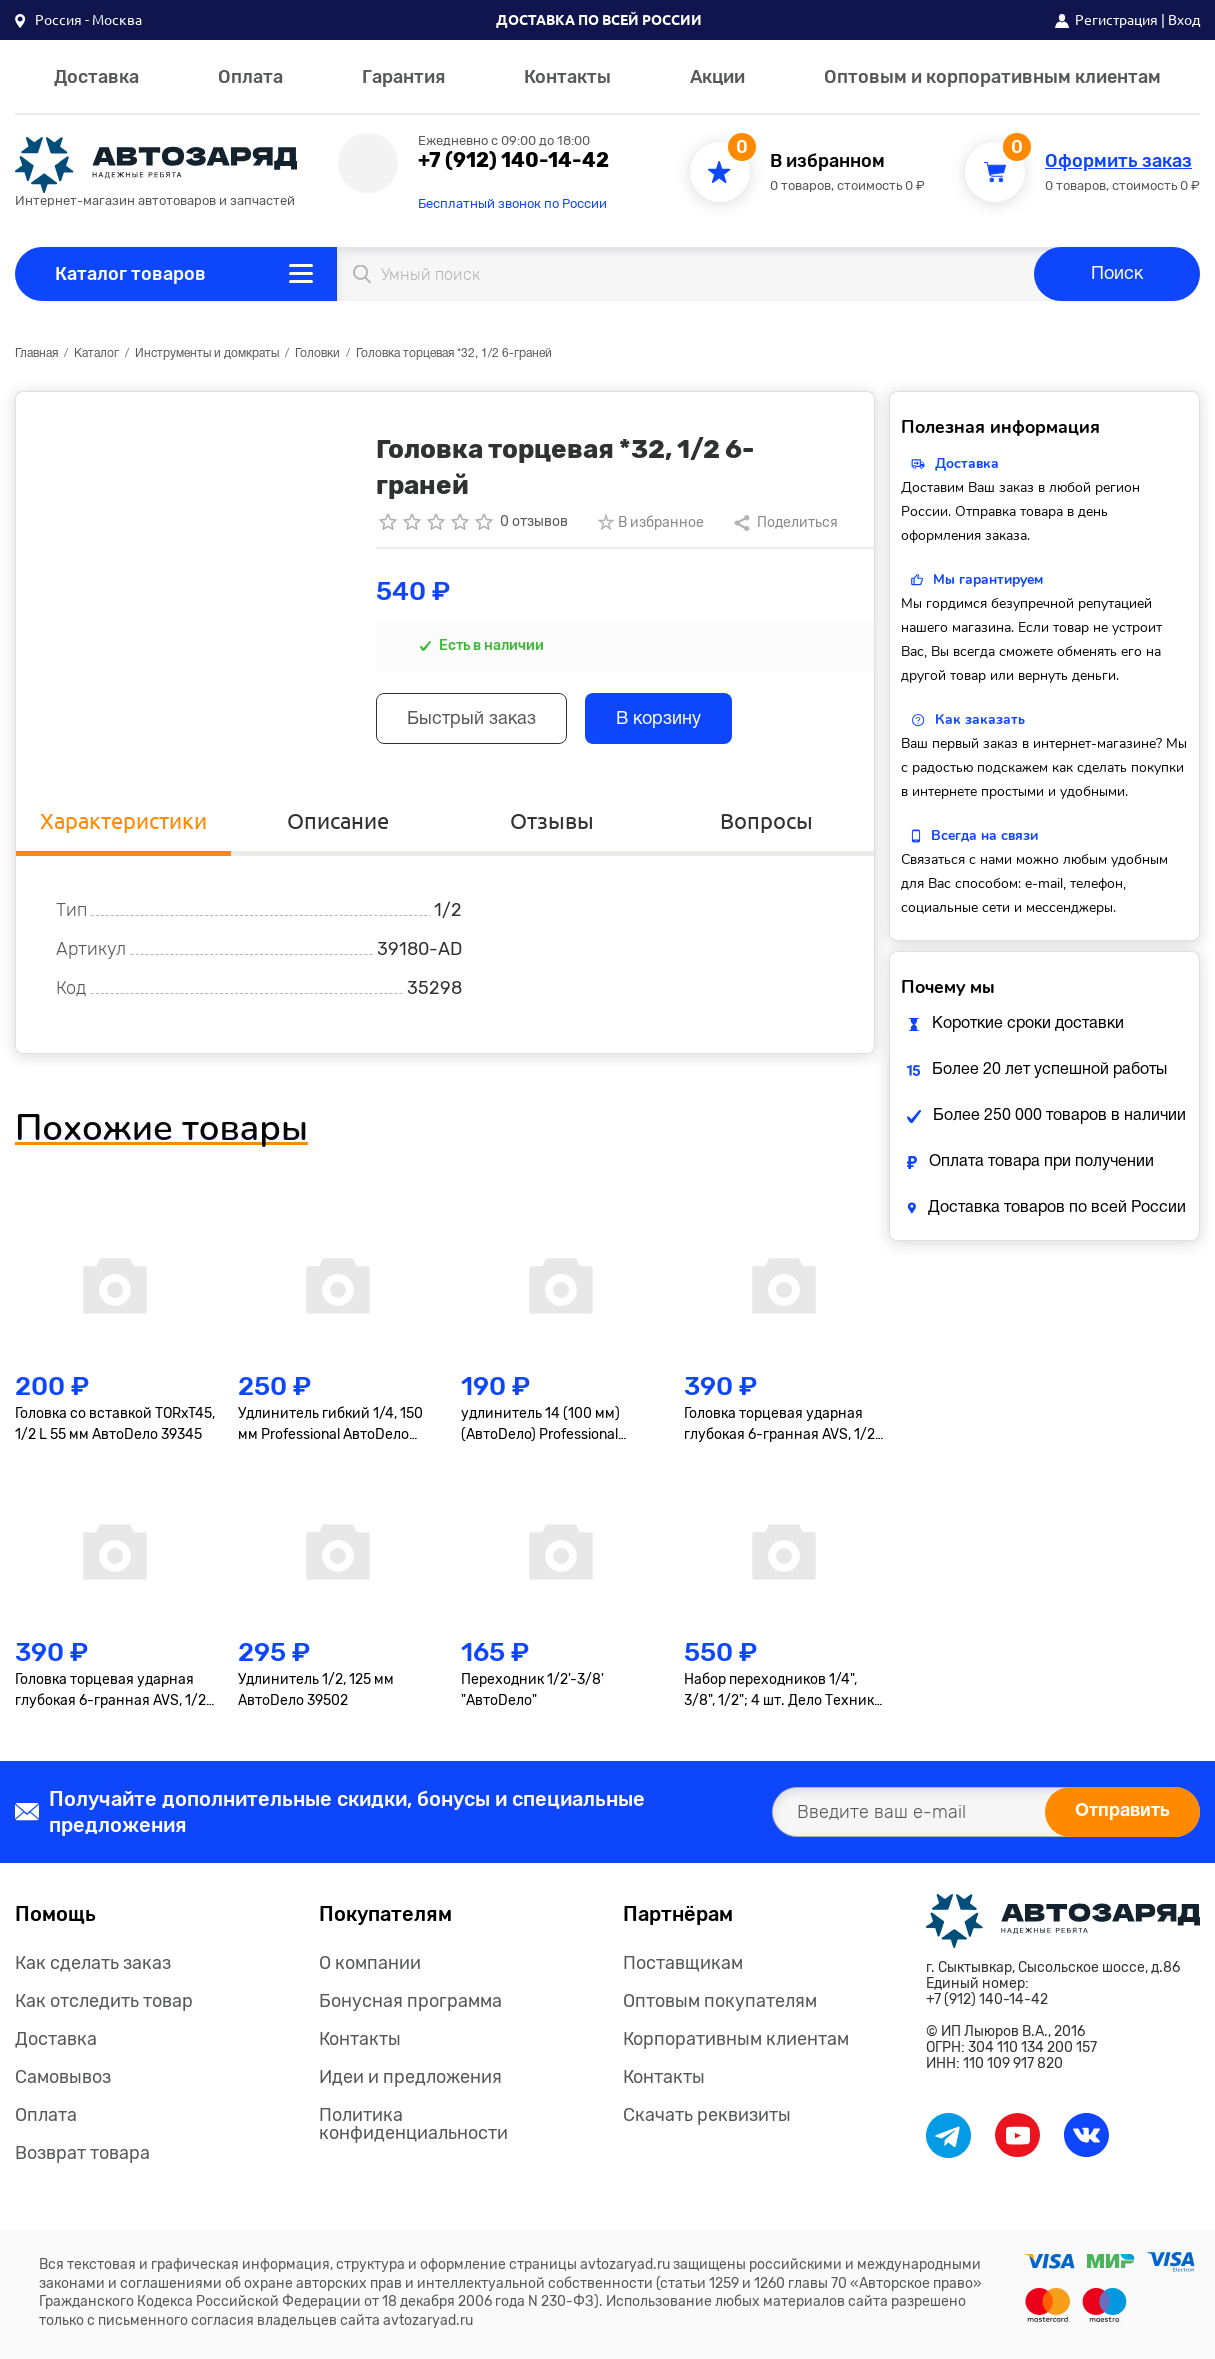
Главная (36, 353)
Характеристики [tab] (123, 820)
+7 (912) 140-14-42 (513, 160)
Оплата (250, 77)
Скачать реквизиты (707, 2115)
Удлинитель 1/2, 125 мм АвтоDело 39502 (316, 1690)
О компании (370, 1963)
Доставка (96, 77)
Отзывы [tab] (552, 820)
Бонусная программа (410, 2001)
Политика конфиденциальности (413, 2124)
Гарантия (403, 77)
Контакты (567, 77)
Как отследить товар (104, 2001)
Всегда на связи (984, 835)
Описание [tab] (338, 820)
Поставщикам (683, 1963)
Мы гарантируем (988, 579)
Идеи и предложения (410, 2077)
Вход (1184, 20)
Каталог (96, 353)
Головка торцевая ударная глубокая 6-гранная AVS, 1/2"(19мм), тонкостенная (113, 1691)
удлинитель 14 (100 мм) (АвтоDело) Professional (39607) (540, 1425)
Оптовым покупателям (720, 2001)
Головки (317, 353)
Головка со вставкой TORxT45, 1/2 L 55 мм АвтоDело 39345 (115, 1424)
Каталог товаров (130, 274)
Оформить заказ (1118, 161)
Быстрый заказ (471, 719)
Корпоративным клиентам (736, 2039)
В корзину (658, 719)
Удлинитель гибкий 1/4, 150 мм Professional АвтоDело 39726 (330, 1425)
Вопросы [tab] (766, 820)
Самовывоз (63, 2077)
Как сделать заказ (93, 1963)
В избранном (827, 161)
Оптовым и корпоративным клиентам (992, 77)
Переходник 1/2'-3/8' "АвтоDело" (532, 1690)
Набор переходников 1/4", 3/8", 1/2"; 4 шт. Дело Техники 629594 (783, 1691)
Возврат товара (82, 2153)
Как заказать (980, 719)
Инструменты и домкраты (207, 353)
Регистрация (1116, 20)
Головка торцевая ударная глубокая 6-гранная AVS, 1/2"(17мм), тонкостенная (782, 1425)
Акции (717, 77)
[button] (78, 20)
